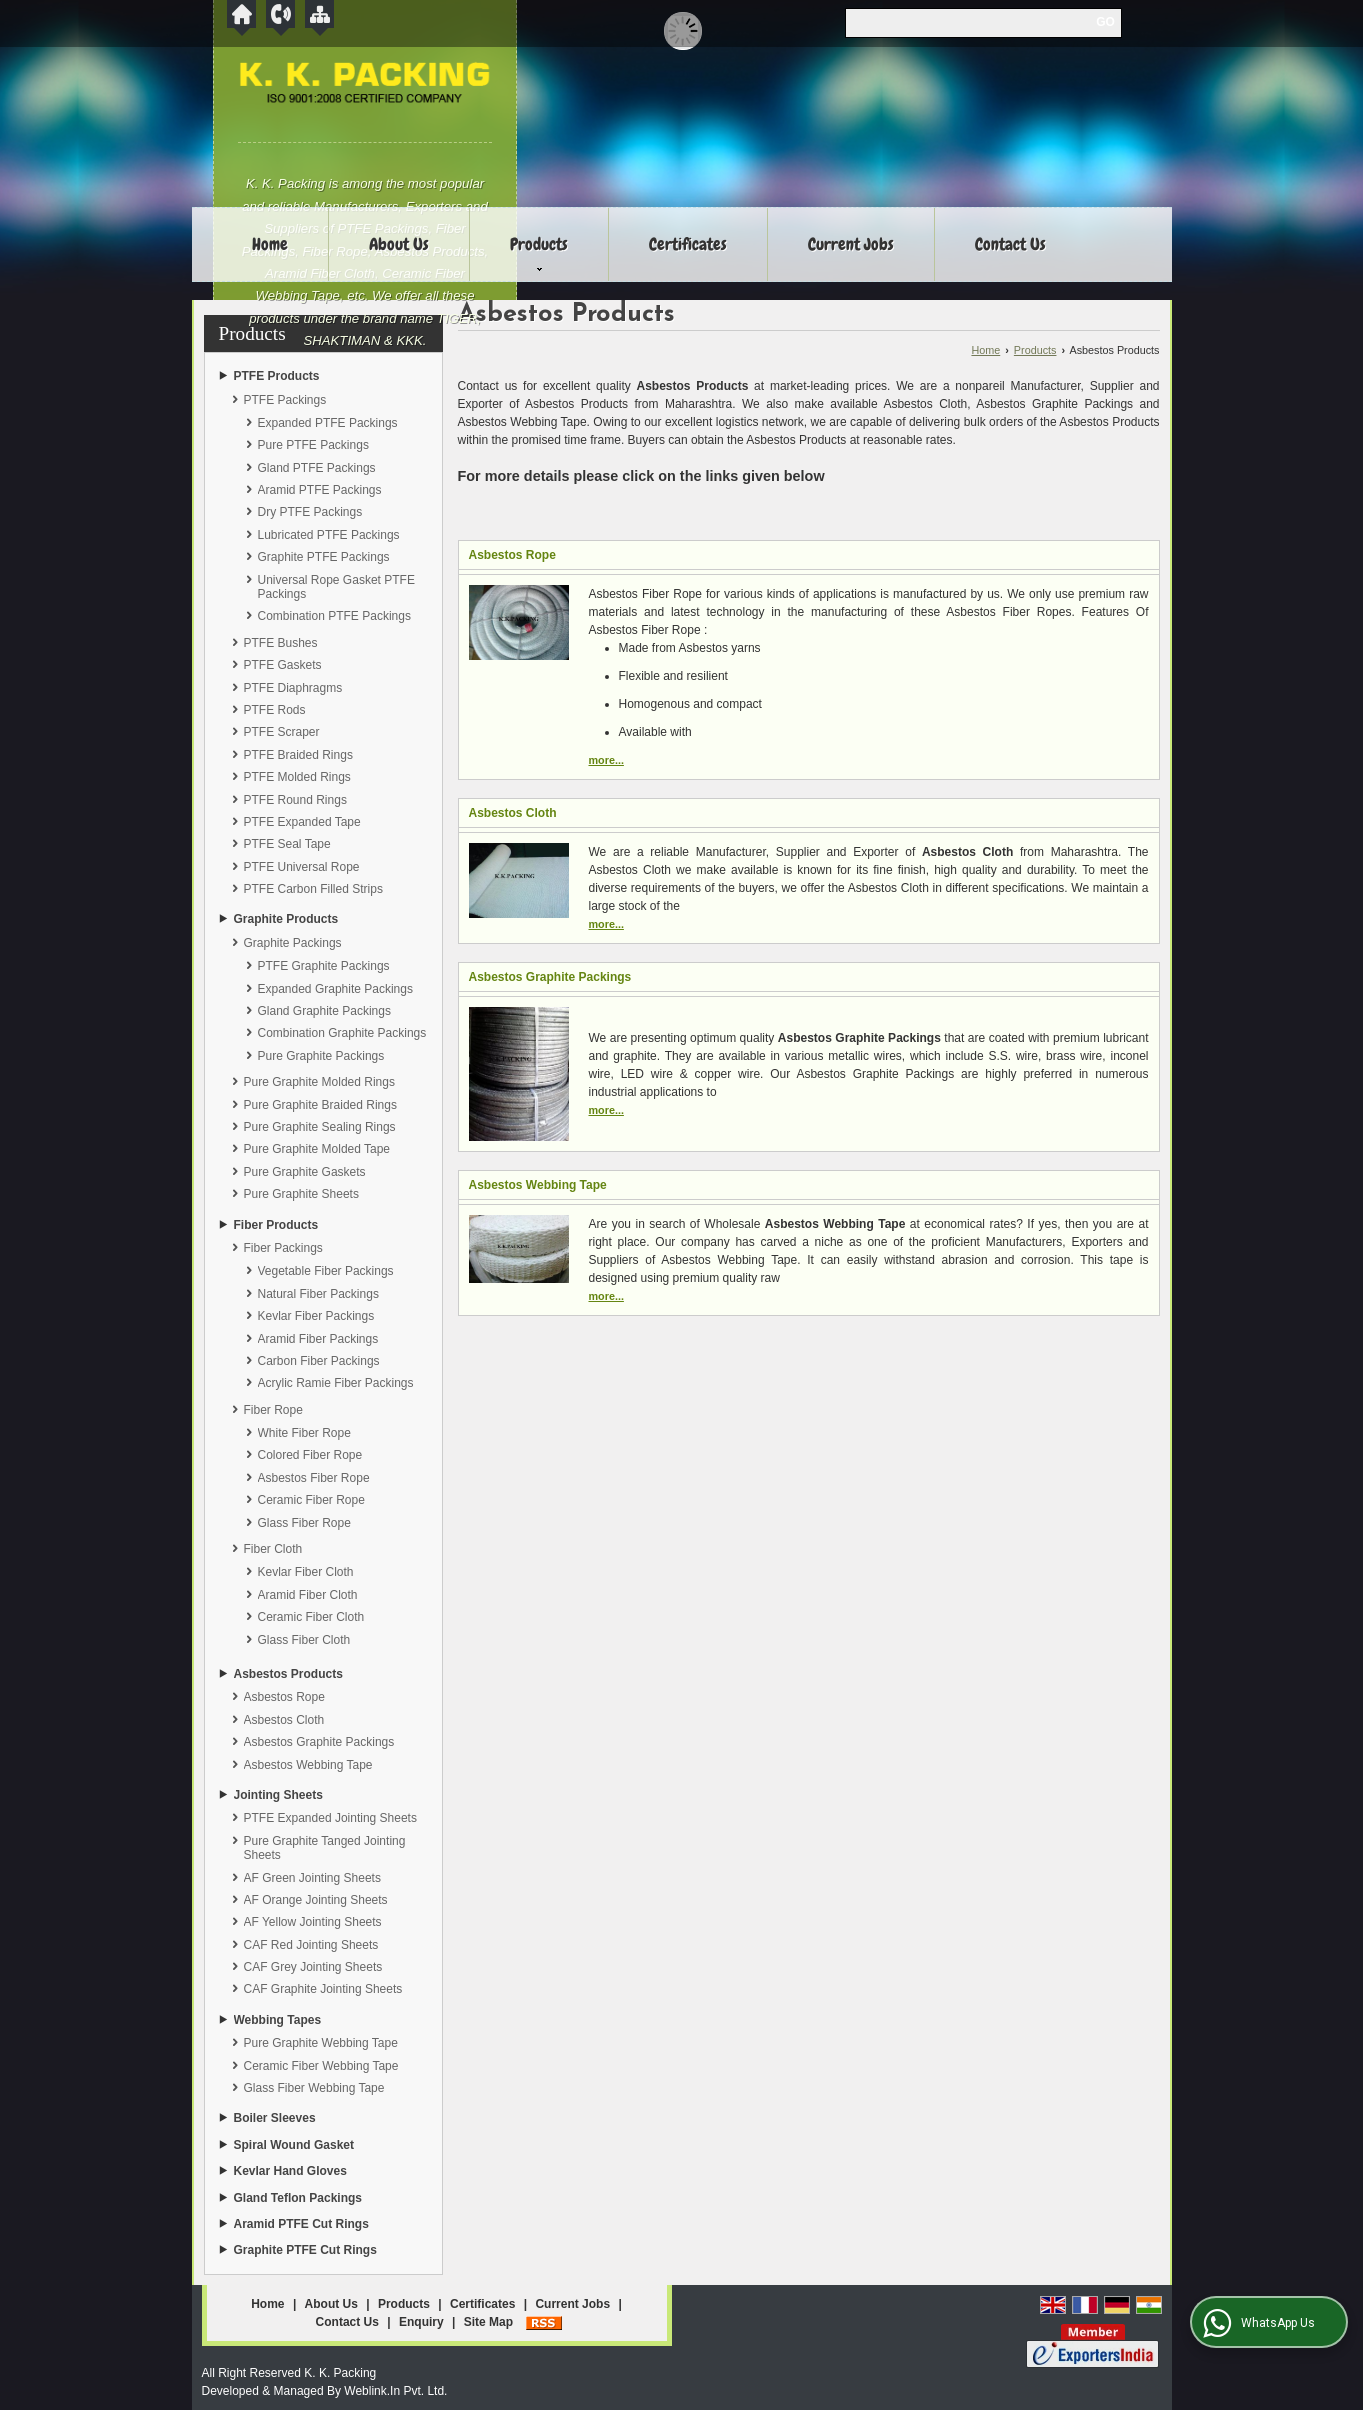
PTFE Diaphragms (293, 688)
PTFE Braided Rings (298, 755)
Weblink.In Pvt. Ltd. (395, 2391)
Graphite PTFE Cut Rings (305, 2250)
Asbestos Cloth (284, 1720)
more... (606, 760)
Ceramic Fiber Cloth (311, 1617)
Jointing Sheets (278, 1795)
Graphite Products (286, 919)
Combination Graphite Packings (342, 1033)
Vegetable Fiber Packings (326, 1271)
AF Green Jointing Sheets (312, 1878)
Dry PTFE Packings (310, 512)
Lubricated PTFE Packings (329, 535)
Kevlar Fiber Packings (316, 1316)
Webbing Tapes (278, 2020)
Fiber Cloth (273, 1549)
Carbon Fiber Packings (319, 1361)
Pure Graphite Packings (321, 1056)
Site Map (488, 2322)
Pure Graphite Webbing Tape (321, 2043)
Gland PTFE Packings (317, 468)
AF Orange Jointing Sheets (316, 1900)
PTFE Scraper (282, 732)
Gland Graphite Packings (324, 1011)
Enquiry (421, 2322)
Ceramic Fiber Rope (311, 1500)
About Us (399, 244)
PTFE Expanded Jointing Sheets (330, 1818)
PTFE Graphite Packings (324, 966)
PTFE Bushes (281, 643)
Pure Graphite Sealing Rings (320, 1127)
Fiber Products (276, 1225)
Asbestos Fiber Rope (314, 1478)
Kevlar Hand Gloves (290, 2171)
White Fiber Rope (304, 1433)
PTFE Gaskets (283, 665)
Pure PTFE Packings (313, 445)
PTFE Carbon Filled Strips (313, 889)
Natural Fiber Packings (318, 1294)
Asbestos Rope (284, 1697)
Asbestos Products (288, 1674)
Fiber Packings (283, 1248)
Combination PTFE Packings (334, 616)
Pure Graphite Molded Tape (317, 1149)
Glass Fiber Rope (304, 1523)
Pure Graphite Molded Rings (319, 1082)
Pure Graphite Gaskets (305, 1172)
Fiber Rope (273, 1410)
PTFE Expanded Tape (302, 822)
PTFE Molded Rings (297, 777)
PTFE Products (277, 376)
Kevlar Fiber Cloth (306, 1572)
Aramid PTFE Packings (320, 490)
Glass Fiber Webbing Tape (314, 2088)
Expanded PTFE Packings (328, 423)
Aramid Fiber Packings (318, 1339)
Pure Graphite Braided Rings (320, 1105)
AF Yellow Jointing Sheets (313, 1922)
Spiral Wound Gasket (294, 2145)
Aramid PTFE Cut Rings (301, 2224)
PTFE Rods (275, 710)
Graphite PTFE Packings (324, 557)
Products (539, 252)
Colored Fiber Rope (310, 1455)
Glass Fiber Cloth (304, 1640)
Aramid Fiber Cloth (308, 1595)
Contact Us (1010, 244)
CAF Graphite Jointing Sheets (323, 1989)
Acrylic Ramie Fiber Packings (336, 1383)
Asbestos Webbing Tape (308, 1765)
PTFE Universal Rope (302, 867)
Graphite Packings (293, 943)
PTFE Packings (285, 400)
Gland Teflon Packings (298, 2198)
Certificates (688, 244)
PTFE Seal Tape (287, 844)
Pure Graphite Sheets (301, 1194)
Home (270, 244)
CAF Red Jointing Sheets (311, 1945)
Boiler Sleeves (275, 2118)
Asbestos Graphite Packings (319, 1742)
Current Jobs (851, 244)
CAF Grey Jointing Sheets (313, 1967)
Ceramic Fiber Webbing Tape (321, 2066)
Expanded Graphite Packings (335, 989)
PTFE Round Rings (295, 800)
